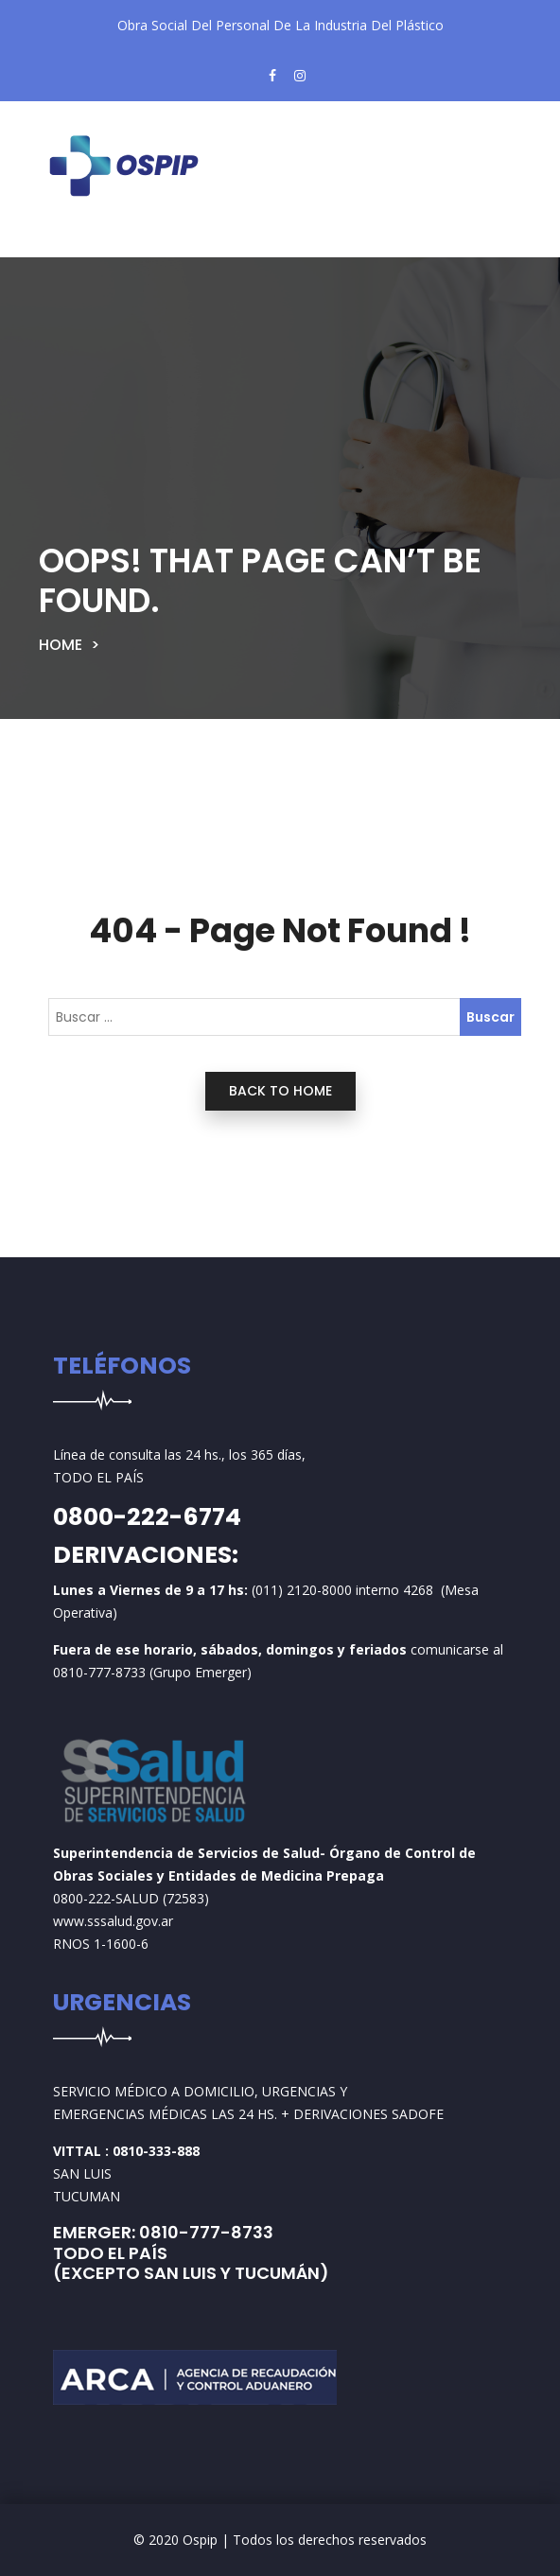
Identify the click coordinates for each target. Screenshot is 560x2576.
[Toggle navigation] (85, 242)
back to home (280, 1090)
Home (60, 645)
